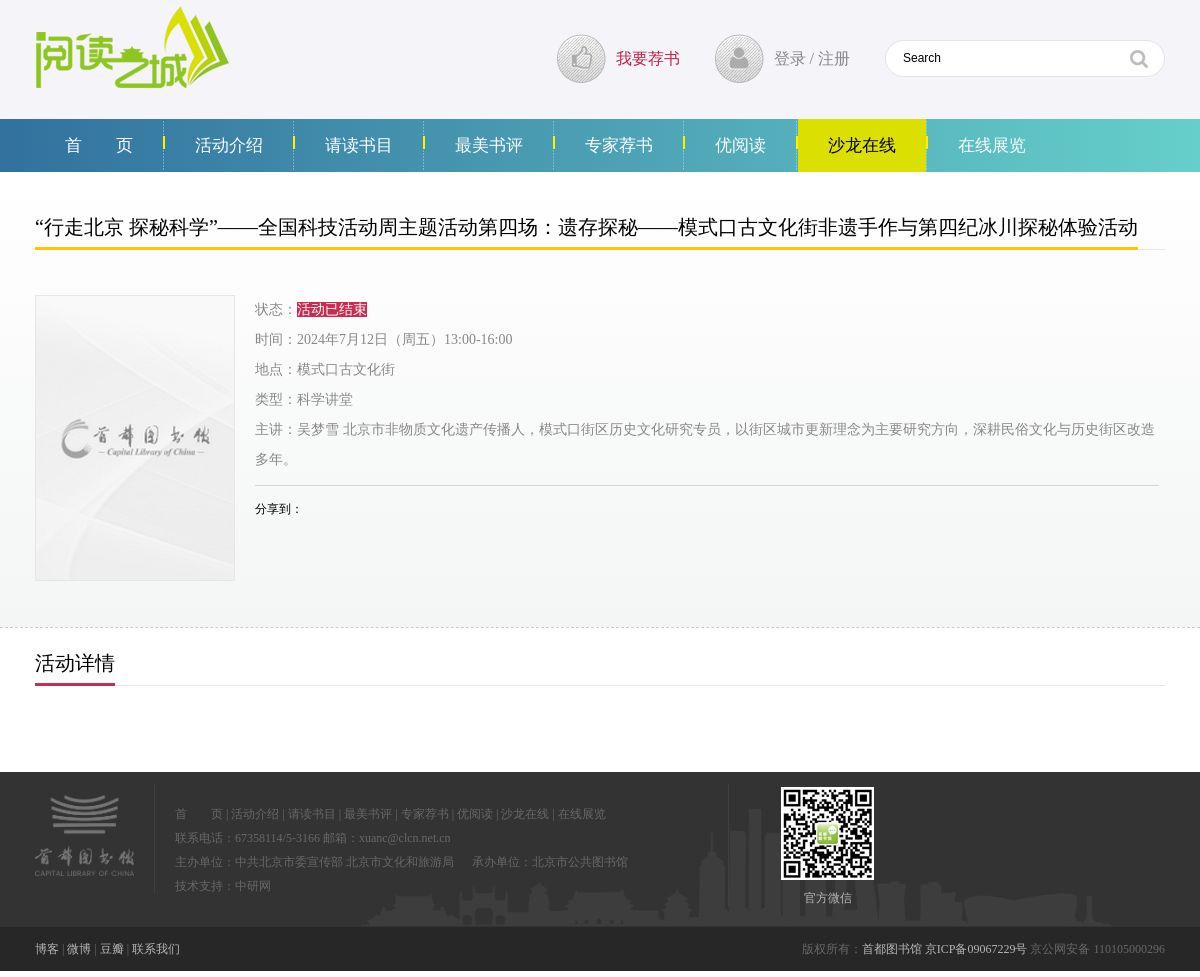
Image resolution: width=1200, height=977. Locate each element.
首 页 (99, 145)
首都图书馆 (892, 949)
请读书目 (359, 145)
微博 (79, 949)
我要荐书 (648, 58)
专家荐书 (619, 145)
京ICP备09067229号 (976, 949)
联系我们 (156, 949)
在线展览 (992, 145)
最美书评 (489, 145)
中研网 (253, 886)
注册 (834, 58)
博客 (47, 949)
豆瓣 (112, 949)
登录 (790, 58)
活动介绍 (229, 145)
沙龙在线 (862, 145)
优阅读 (740, 145)
